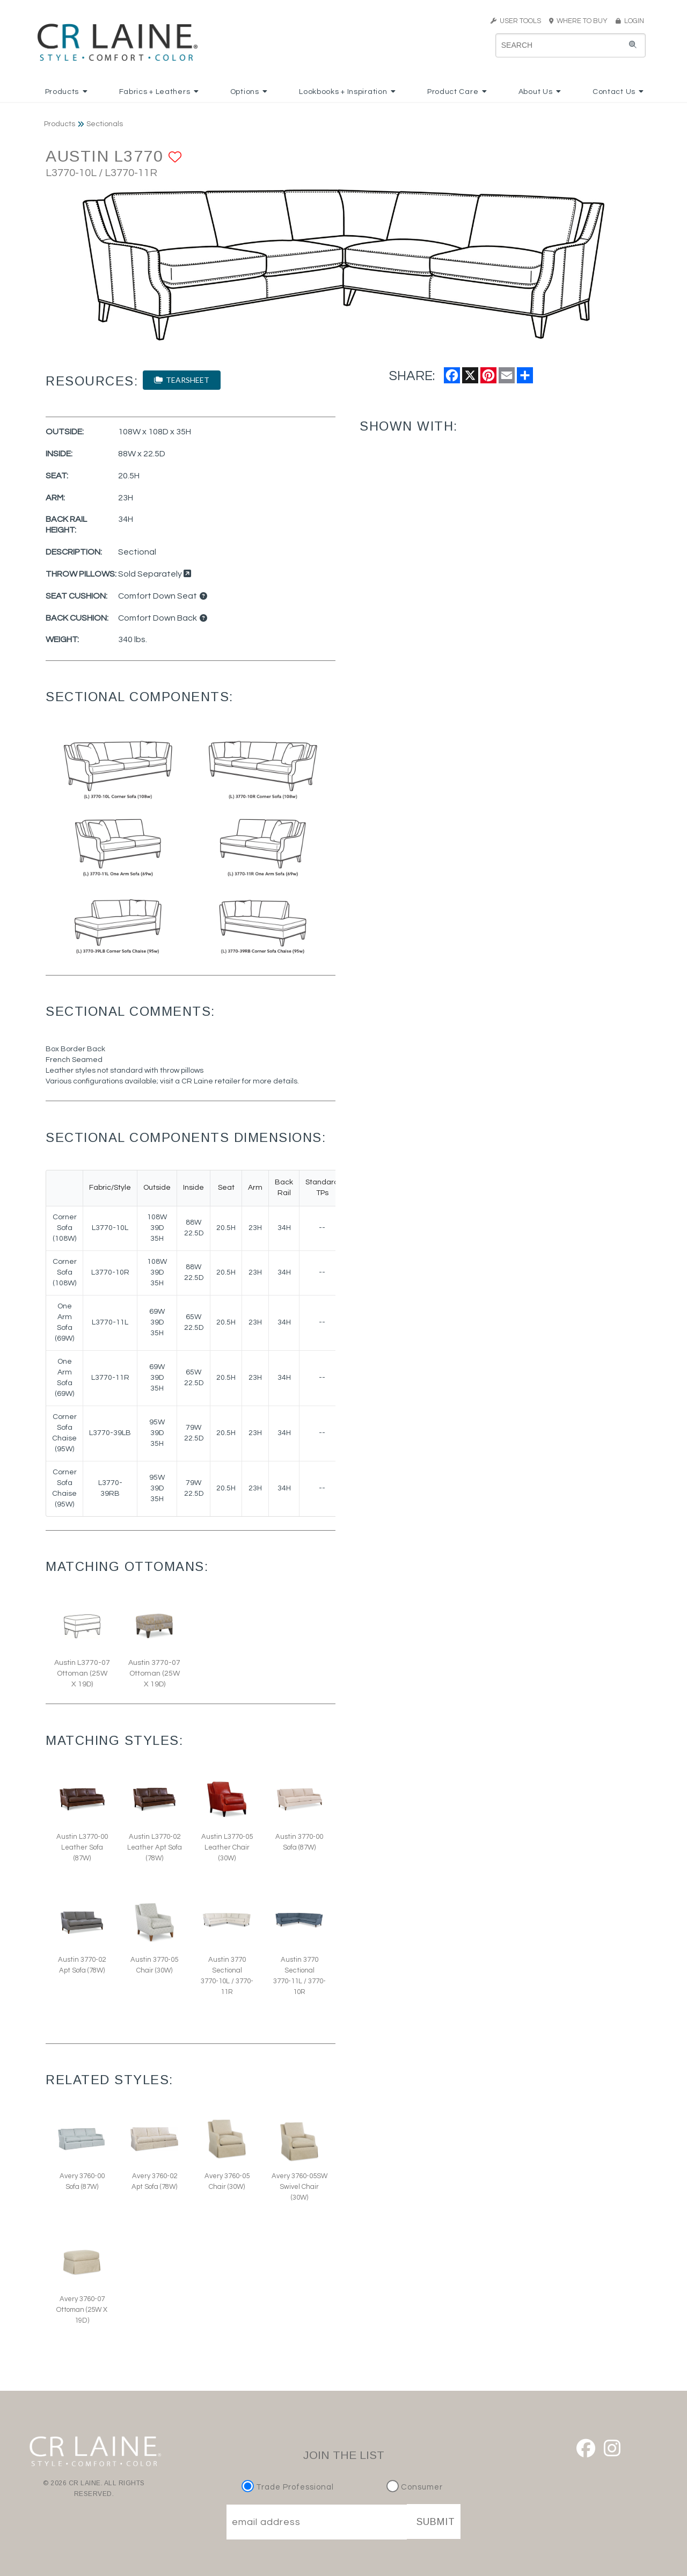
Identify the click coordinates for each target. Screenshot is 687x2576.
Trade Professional (289, 2487)
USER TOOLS (516, 21)
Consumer (414, 2487)
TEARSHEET (181, 379)
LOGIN (630, 21)
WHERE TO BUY (581, 21)
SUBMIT (435, 2521)
